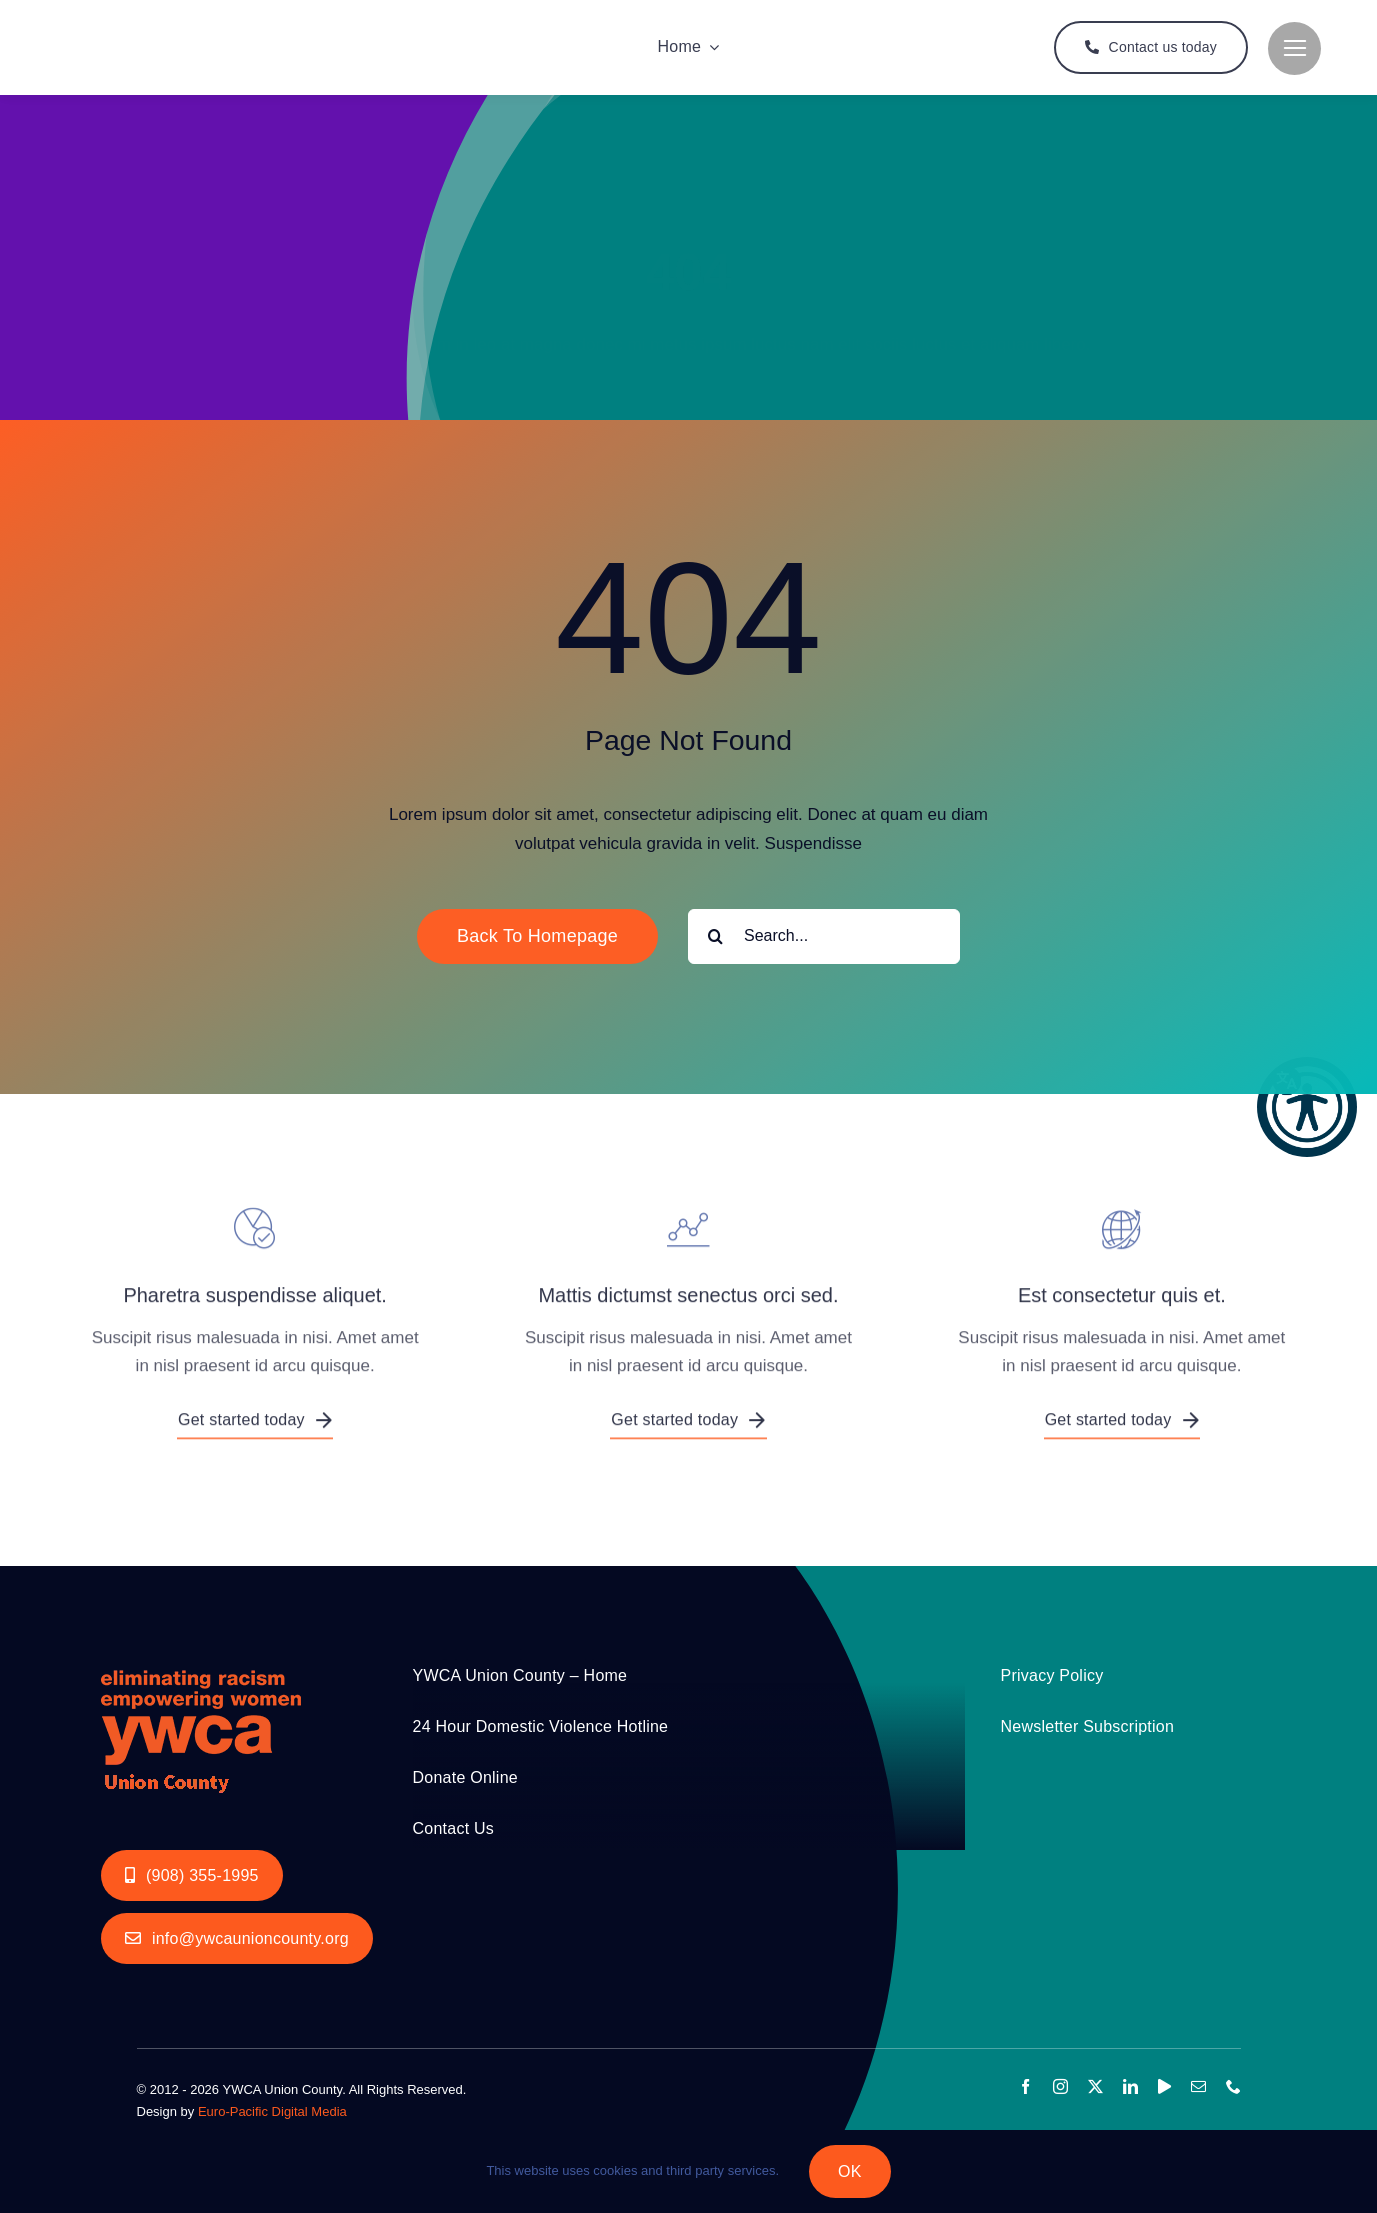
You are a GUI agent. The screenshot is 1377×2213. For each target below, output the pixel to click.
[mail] (1198, 2086)
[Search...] (824, 936)
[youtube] (1164, 2086)
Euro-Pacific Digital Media (272, 2111)
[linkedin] (1130, 2086)
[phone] (1233, 2086)
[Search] (715, 936)
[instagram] (1060, 2086)
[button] (1307, 1107)
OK (850, 2171)
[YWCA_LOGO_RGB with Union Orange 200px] (201, 1664)
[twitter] (1095, 2086)
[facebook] (1025, 2086)
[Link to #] (1294, 48)
